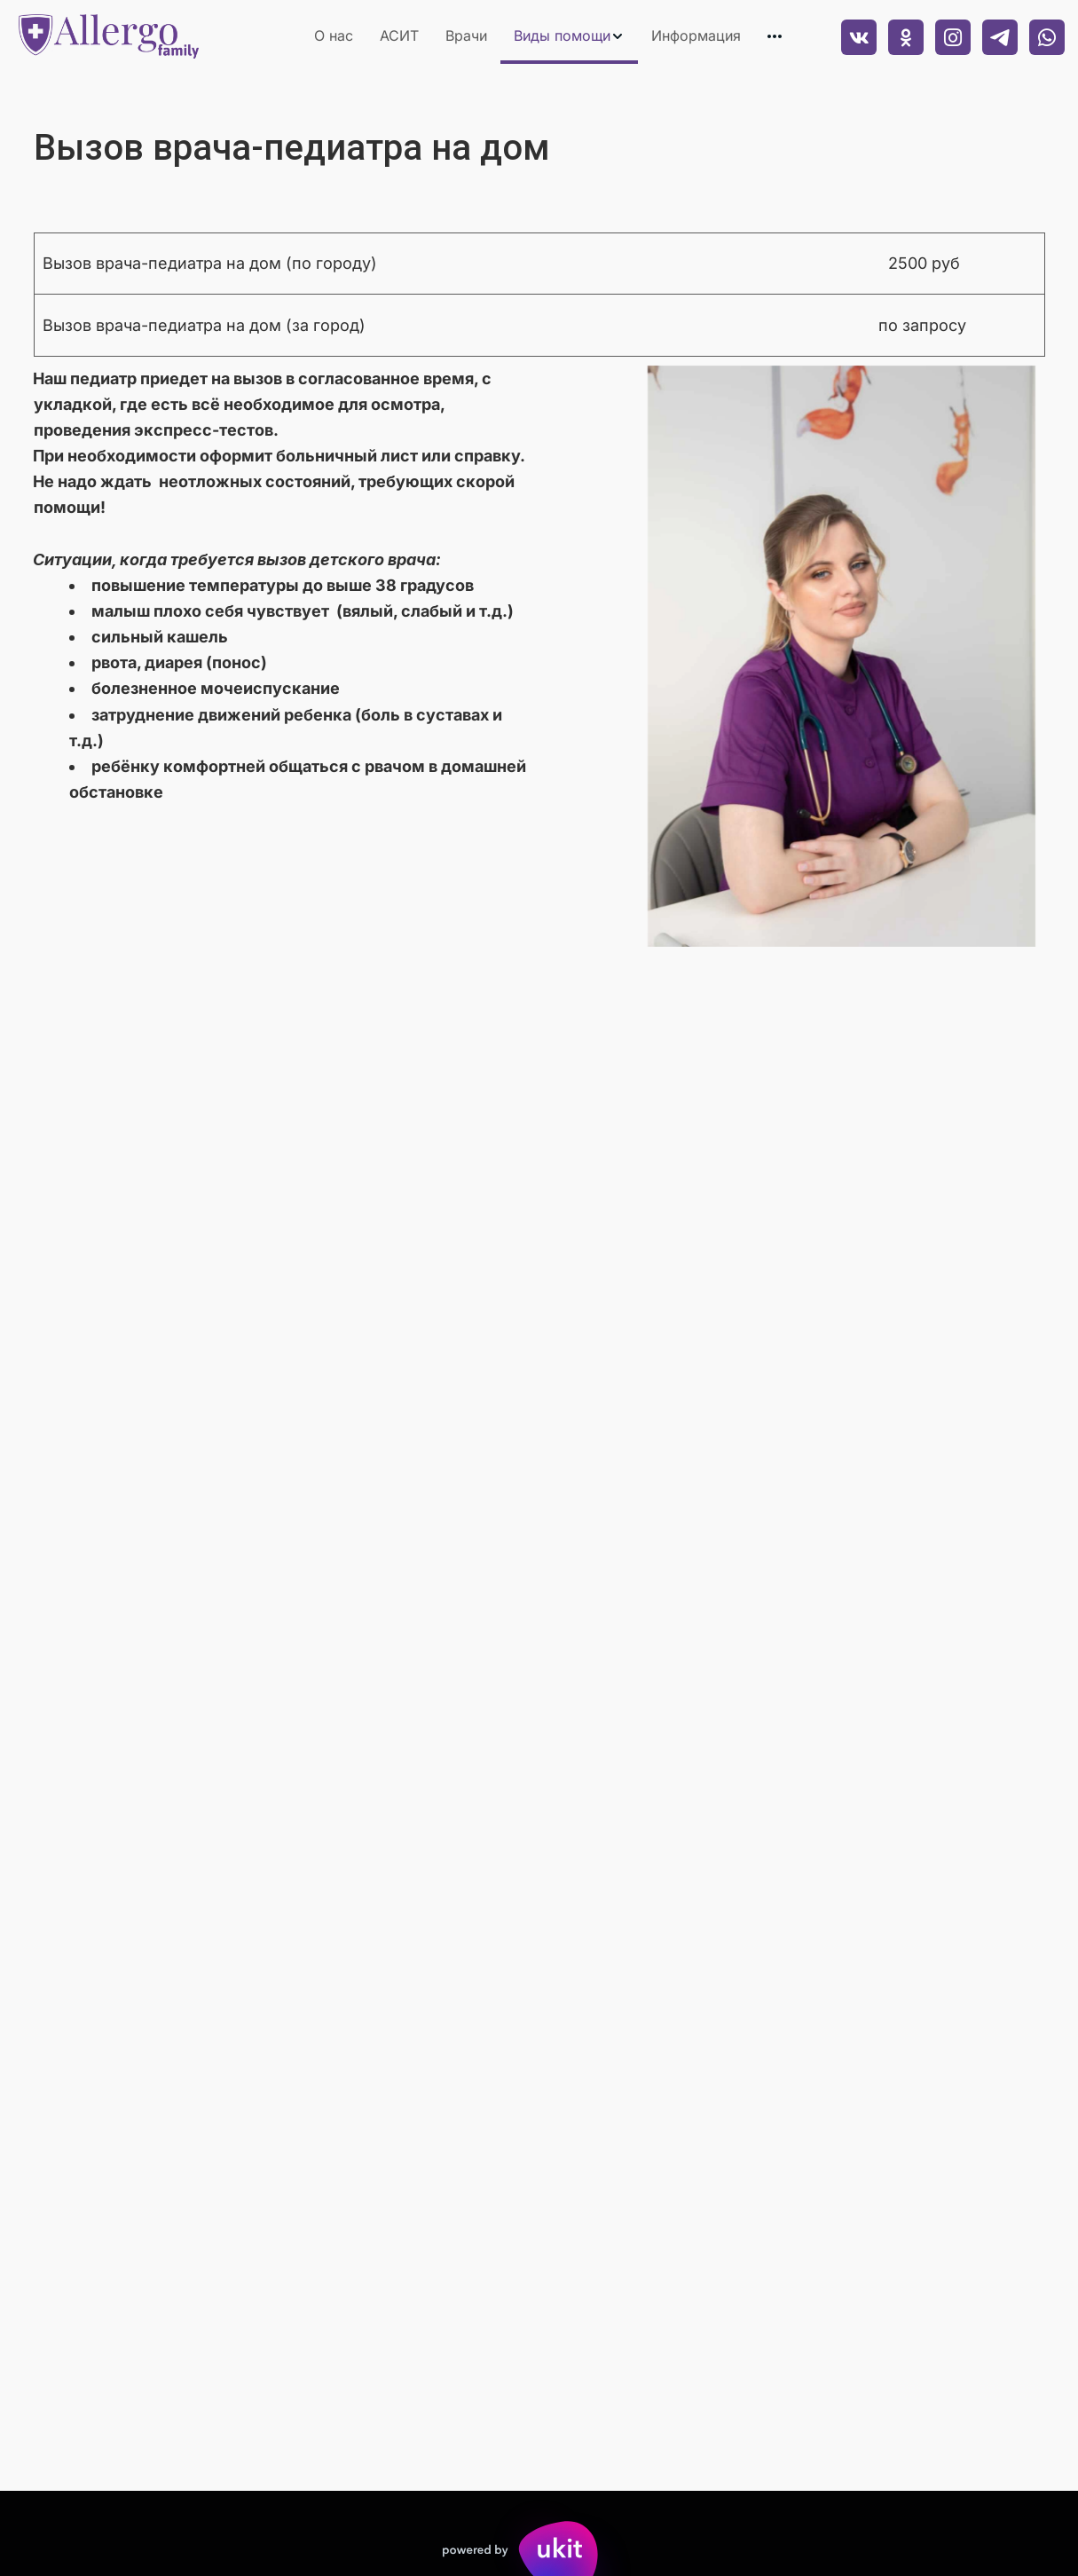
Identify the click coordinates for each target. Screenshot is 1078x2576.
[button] (569, 36)
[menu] (510, 36)
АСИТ (399, 35)
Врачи (466, 35)
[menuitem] (333, 36)
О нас (333, 35)
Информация (696, 35)
